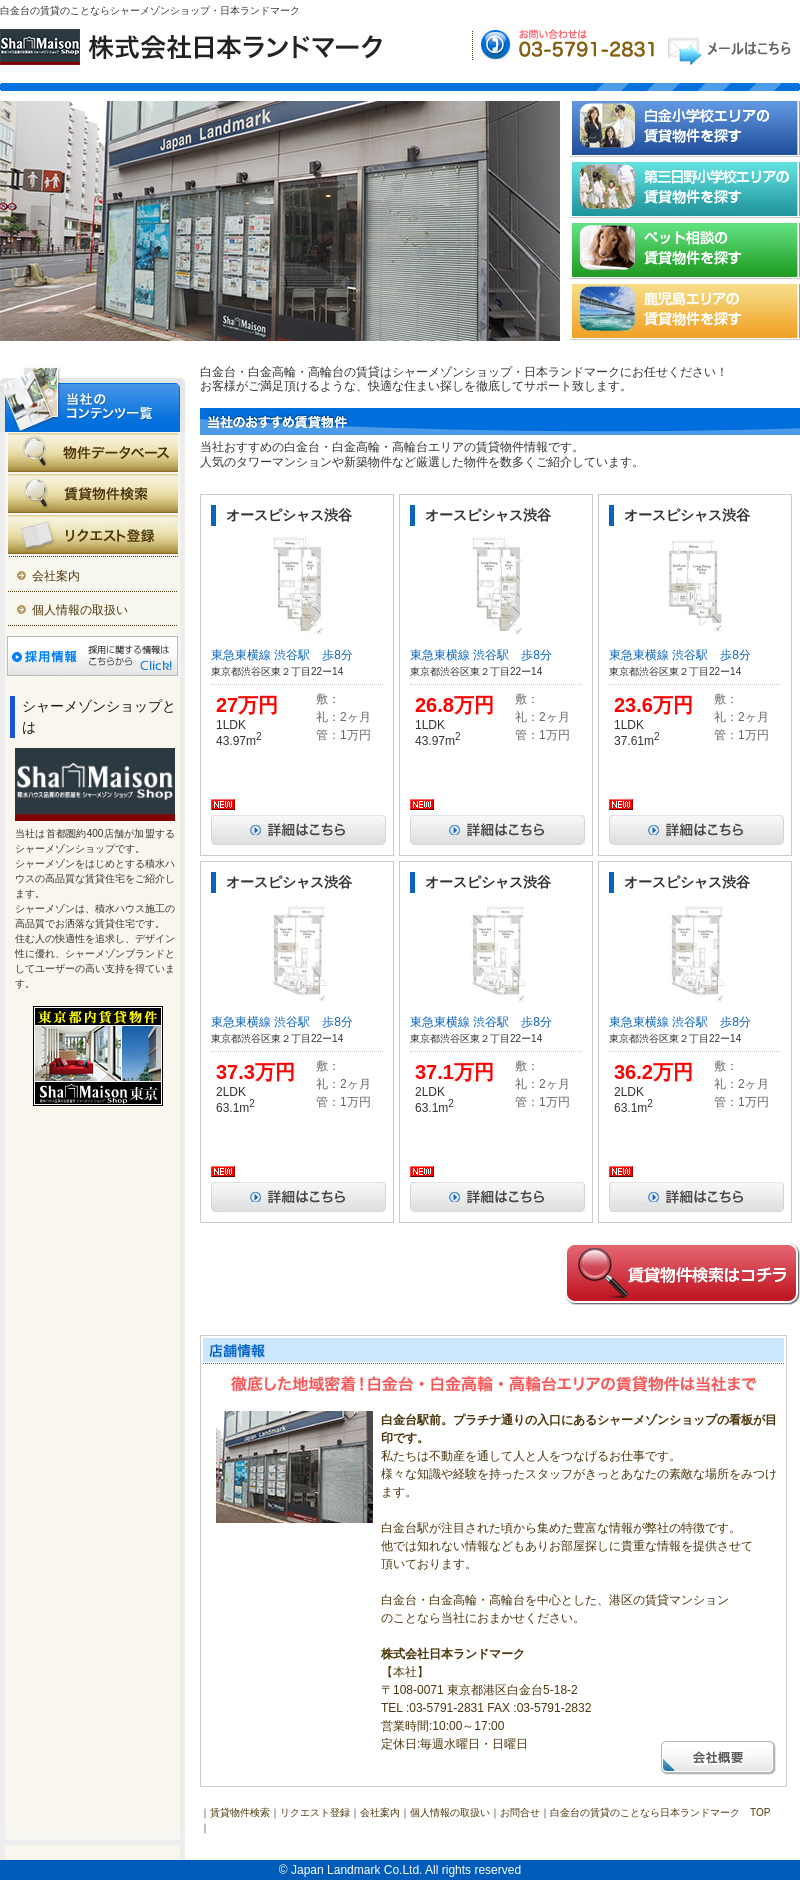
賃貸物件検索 (240, 1812)
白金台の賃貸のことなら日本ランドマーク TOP (660, 1812)
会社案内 (56, 576)
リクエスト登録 (315, 1812)
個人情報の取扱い (80, 610)
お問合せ (520, 1812)
